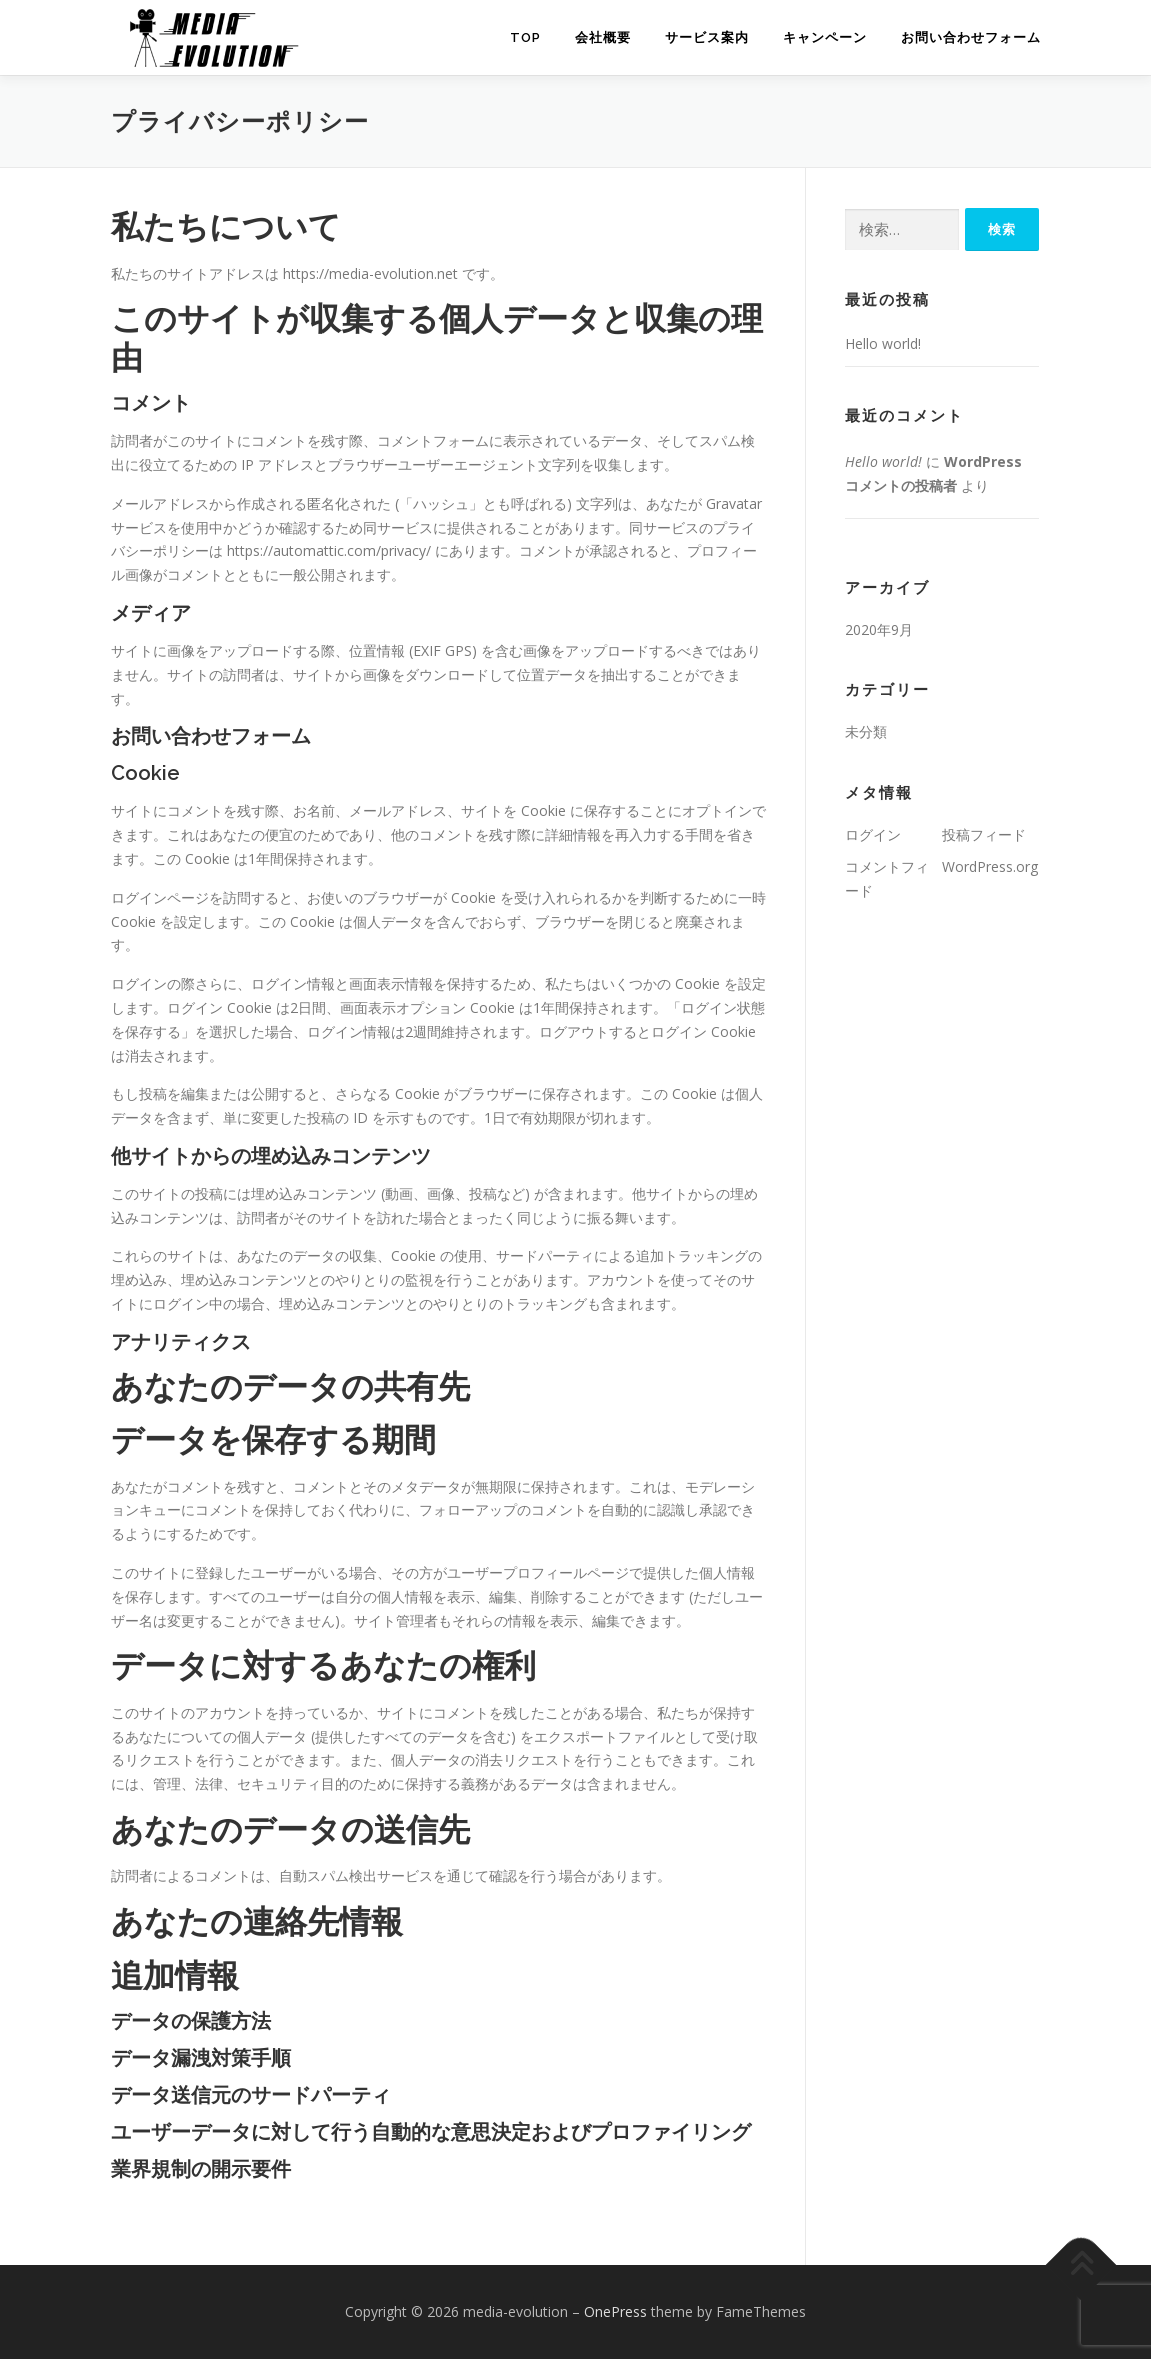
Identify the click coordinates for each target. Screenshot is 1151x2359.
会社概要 (603, 37)
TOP (525, 37)
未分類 (866, 731)
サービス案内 (707, 37)
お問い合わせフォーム (971, 37)
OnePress (615, 2311)
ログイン (873, 834)
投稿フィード (984, 834)
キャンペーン (825, 37)
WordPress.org (990, 866)
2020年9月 (879, 629)
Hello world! (883, 343)
